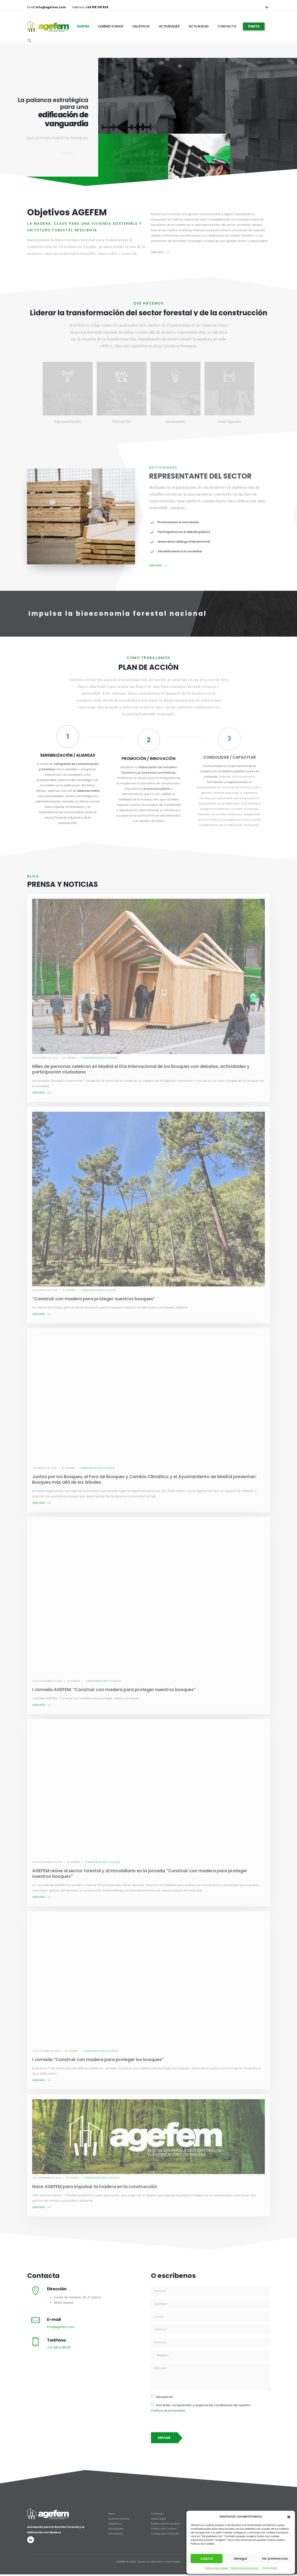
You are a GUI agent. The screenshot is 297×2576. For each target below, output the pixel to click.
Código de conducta (165, 2535)
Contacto (157, 2515)
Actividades (116, 2530)
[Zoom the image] (48, 2512)
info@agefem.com (61, 2328)
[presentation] (182, 2426)
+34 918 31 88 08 (58, 2349)
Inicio (111, 2515)
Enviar (164, 2439)
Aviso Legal (270, 2568)
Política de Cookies (164, 2530)
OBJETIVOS (141, 26)
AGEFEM (83, 26)
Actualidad (115, 2535)
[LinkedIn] (267, 7)
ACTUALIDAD (199, 26)
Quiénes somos (118, 2520)
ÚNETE (254, 26)
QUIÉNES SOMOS (110, 26)
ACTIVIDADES (169, 26)
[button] (289, 2516)
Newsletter (162, 2398)
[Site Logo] (48, 26)
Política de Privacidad (165, 2525)
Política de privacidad (244, 2568)
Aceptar (206, 2558)
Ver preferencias (275, 2558)
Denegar (241, 2558)
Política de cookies (216, 2568)
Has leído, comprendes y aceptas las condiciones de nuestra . (200, 2409)
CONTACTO (227, 26)
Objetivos (114, 2525)
